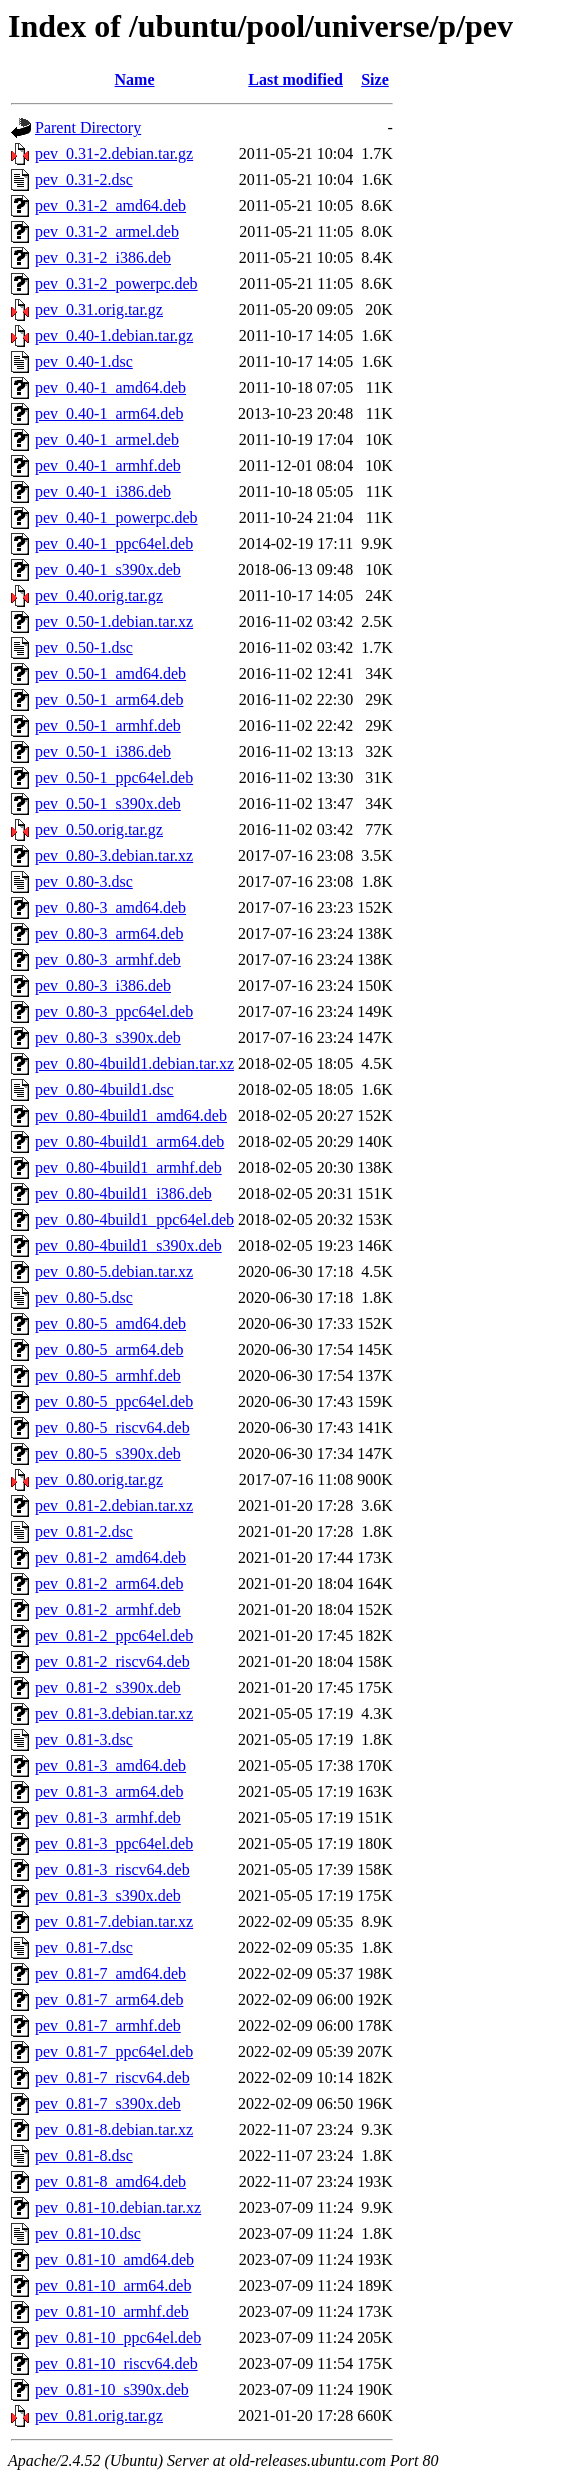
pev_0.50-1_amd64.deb (110, 673)
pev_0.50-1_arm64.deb (109, 699)
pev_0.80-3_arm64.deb (109, 933)
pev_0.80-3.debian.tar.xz (114, 855)
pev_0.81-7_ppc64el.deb (114, 2051)
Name (135, 79)
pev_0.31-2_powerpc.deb (116, 283)
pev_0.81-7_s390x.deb (108, 2103)
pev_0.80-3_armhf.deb (108, 959)
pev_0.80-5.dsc (84, 1297)
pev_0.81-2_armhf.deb (108, 1609)
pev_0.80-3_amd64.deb (110, 907)
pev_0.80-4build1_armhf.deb (128, 1167)
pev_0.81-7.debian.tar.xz (114, 1921)
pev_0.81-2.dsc (84, 1531)
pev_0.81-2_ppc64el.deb (114, 1635)
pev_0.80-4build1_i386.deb (123, 1193)
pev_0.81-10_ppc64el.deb (118, 2337)
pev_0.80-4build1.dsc (104, 1089)
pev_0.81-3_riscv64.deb (112, 1869)
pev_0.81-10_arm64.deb (113, 2285)
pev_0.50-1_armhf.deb (108, 725)
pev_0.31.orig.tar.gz (99, 309)
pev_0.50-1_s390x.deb (108, 803)
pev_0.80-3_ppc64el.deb (114, 1011)
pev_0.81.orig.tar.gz (99, 2415)
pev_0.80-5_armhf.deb (108, 1375)
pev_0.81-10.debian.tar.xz (118, 2207)
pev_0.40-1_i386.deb (103, 491)
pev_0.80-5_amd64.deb (110, 1323)
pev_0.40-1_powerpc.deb (116, 517)
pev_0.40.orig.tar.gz (99, 595)
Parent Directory (88, 127)
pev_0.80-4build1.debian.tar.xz (134, 1063)
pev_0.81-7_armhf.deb (108, 2025)
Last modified (295, 79)
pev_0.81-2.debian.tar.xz (114, 1505)
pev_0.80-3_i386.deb (103, 985)
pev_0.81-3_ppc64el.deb (114, 1843)
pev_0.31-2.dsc (84, 179)
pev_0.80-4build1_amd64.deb (131, 1115)
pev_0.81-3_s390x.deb (108, 1895)
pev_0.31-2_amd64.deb (110, 205)
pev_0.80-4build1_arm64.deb (129, 1141)
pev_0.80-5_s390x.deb (108, 1453)
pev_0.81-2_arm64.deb (109, 1583)
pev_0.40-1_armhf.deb (108, 465)
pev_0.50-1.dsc (84, 647)
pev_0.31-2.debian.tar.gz (114, 153)
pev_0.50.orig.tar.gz (99, 829)
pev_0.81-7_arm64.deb (109, 1999)
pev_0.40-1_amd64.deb (110, 387)
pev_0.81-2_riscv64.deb (112, 1661)
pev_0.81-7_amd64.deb (110, 1973)
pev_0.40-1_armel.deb (107, 439)
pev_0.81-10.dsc (88, 2233)
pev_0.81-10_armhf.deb (112, 2311)
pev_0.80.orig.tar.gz (99, 1479)
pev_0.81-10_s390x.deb (112, 2389)
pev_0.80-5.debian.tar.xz (114, 1271)
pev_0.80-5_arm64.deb (109, 1349)
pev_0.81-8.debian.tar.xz (114, 2129)
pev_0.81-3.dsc (84, 1739)
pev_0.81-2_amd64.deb (110, 1557)
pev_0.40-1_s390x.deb (108, 569)
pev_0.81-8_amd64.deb (110, 2181)
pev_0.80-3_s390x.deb (108, 1037)
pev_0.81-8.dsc (84, 2155)
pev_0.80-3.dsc (84, 881)
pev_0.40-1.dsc (84, 361)
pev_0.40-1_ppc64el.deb (114, 543)
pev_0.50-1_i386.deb (103, 751)
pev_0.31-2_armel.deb (107, 231)
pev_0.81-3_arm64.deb (109, 1791)
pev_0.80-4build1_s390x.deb (128, 1245)
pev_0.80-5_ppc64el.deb (114, 1401)
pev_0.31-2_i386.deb (103, 257)
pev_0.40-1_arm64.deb (109, 413)
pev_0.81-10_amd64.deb (114, 2259)
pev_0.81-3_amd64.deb (110, 1765)
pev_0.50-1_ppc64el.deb (114, 777)
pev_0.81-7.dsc (84, 1947)
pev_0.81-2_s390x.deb (108, 1687)
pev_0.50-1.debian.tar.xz (114, 621)
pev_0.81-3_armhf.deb (108, 1817)
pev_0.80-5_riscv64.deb (112, 1427)
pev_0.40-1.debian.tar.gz (114, 335)
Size (375, 79)
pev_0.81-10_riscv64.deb (116, 2363)
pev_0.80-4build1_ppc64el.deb (134, 1219)
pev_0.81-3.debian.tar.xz (114, 1713)
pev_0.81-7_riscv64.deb (112, 2077)
